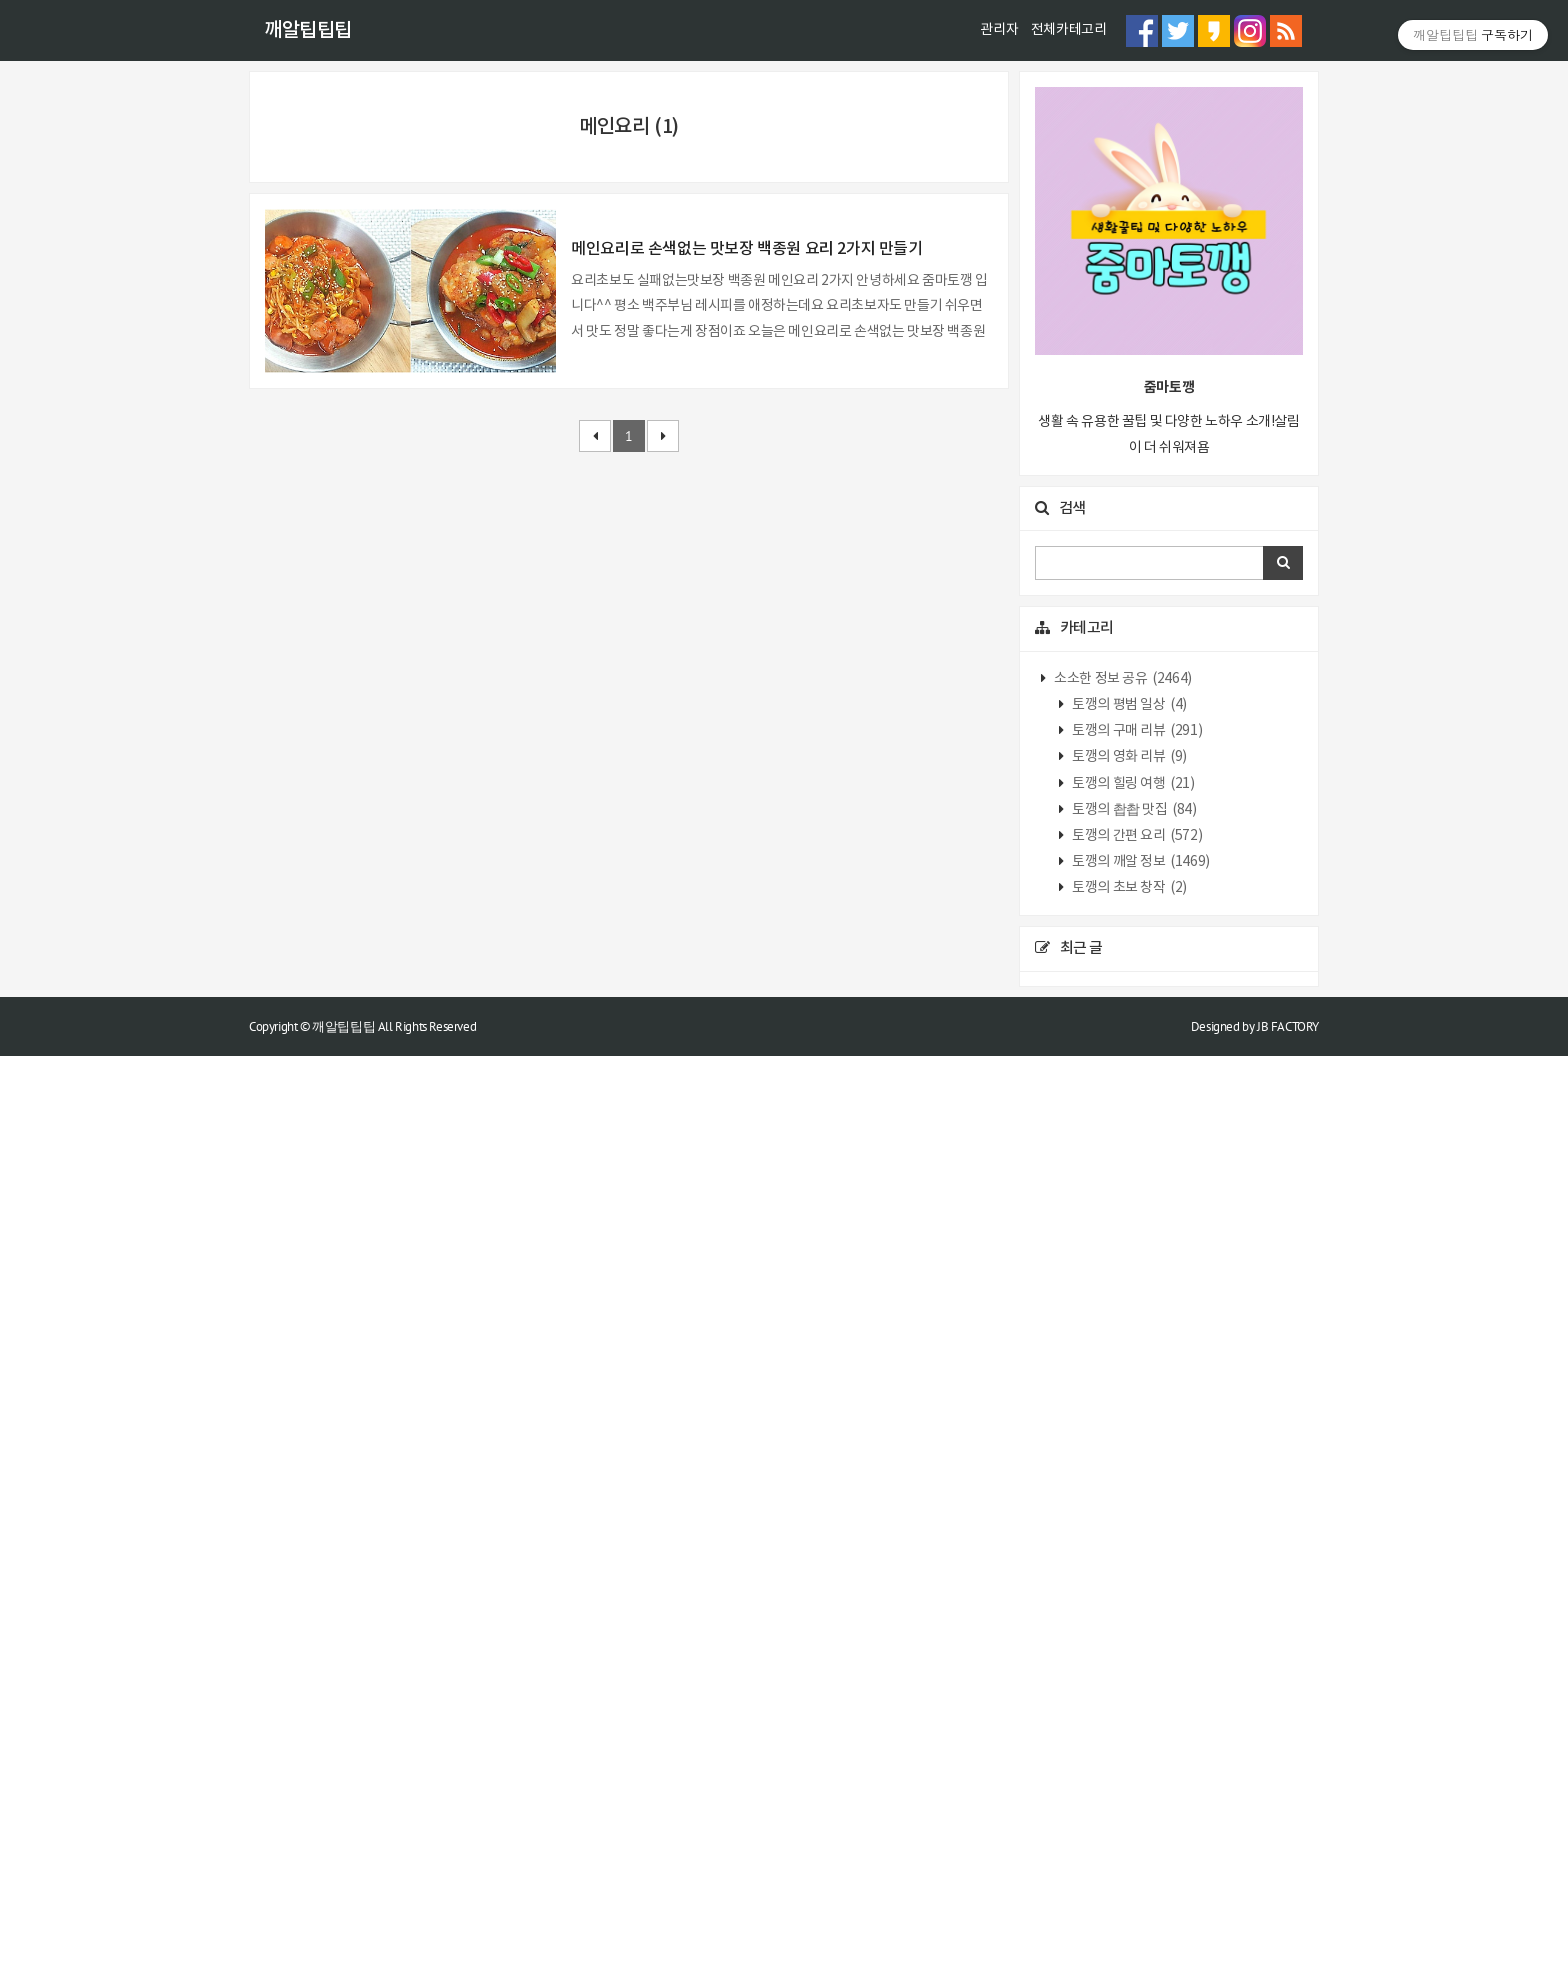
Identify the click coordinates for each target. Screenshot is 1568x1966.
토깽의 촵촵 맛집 (1133, 1719)
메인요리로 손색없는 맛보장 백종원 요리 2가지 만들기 (746, 1099)
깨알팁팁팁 (308, 31)
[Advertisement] (784, 211)
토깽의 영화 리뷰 (1128, 1667)
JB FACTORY (1288, 1935)
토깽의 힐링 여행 (1132, 1693)
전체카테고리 (1069, 30)
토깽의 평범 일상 (1128, 1614)
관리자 (999, 30)
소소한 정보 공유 (1122, 1588)
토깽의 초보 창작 (1128, 1797)
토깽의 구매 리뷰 (1136, 1640)
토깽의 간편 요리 (1136, 1745)
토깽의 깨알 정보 (1140, 1771)
